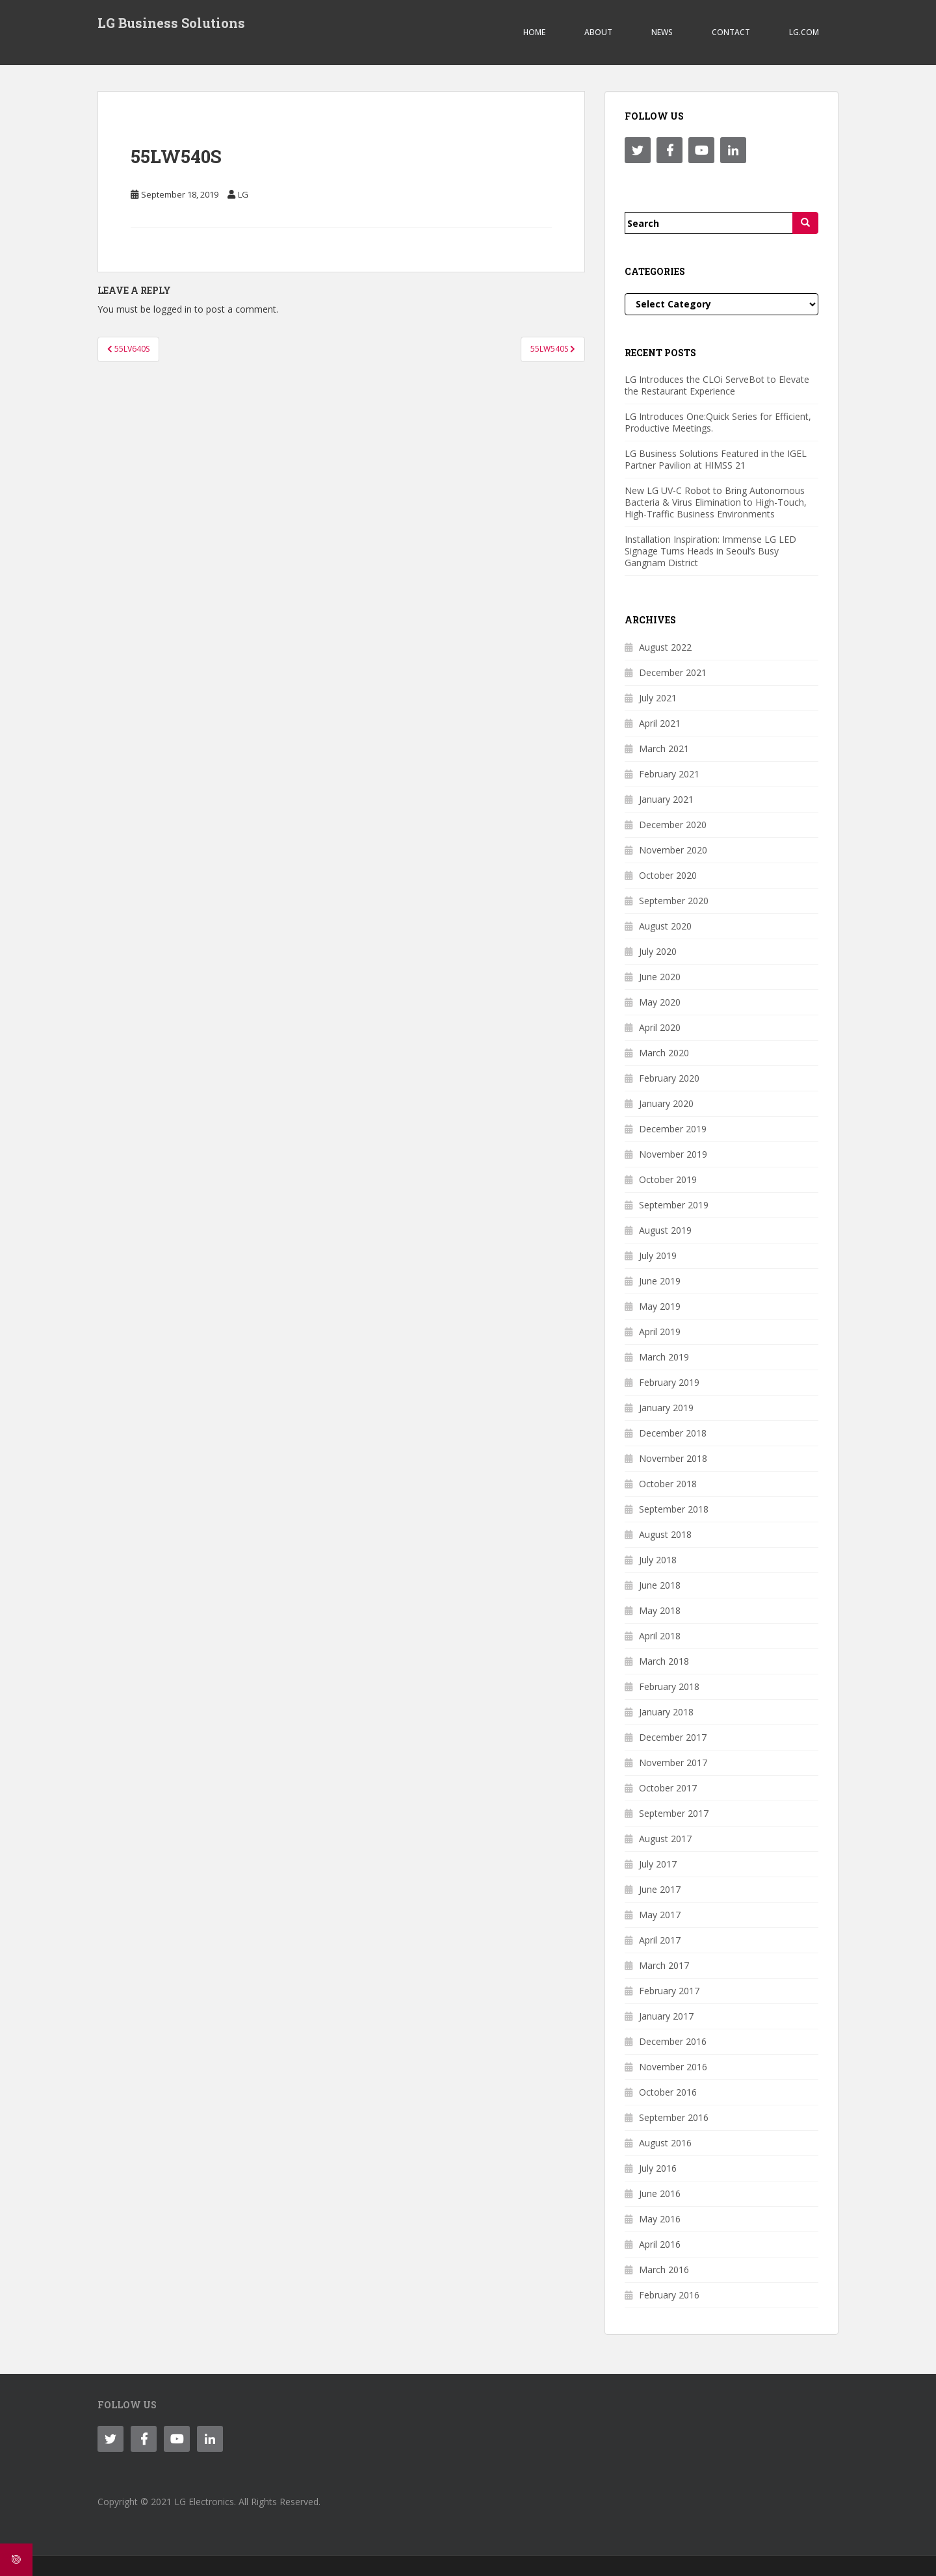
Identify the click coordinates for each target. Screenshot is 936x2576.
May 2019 (660, 1306)
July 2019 (658, 1255)
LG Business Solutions (171, 22)
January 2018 (666, 1712)
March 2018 (664, 1661)
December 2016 (673, 2041)
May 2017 (660, 1914)
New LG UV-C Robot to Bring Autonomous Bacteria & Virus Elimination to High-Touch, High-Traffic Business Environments (716, 502)
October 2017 (668, 1788)
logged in (172, 309)
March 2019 (664, 1357)
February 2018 (669, 1686)
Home (534, 32)
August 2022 (665, 647)
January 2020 (666, 1103)
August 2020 (665, 926)
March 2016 (664, 2269)
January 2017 (666, 2016)
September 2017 (673, 1813)
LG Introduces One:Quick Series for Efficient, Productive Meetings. (718, 422)
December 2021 (673, 672)
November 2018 (673, 1458)
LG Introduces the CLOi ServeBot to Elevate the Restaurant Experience (717, 385)
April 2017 (660, 1940)
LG (243, 194)
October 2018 (668, 1483)
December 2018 (673, 1433)
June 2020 (660, 976)
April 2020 (660, 1027)
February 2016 (669, 2295)
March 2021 (664, 748)
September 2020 (673, 900)
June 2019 (660, 1281)
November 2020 (673, 850)
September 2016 (673, 2117)
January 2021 (666, 799)
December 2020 (673, 824)
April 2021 (660, 723)
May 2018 (660, 1610)
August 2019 (665, 1230)
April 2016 (660, 2244)
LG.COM (804, 32)
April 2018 (660, 1636)
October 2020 (668, 875)
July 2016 (658, 2168)
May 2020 (660, 1002)
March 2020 (664, 1053)
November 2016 (673, 2067)
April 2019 (660, 1331)
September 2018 (673, 1509)
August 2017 (665, 1838)
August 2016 (665, 2143)
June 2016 (660, 2193)
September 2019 (673, 1205)
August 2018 (665, 1534)
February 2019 (669, 1382)
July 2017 (658, 1864)
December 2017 (673, 1737)
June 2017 (660, 1889)
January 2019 (666, 1407)
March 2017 (664, 1965)
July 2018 (658, 1560)
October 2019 (668, 1179)
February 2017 (669, 1990)
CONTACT (731, 32)
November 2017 (673, 1762)
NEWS (662, 32)
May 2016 (660, 2219)
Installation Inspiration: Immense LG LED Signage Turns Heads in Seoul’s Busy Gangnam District (710, 551)
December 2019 (673, 1129)
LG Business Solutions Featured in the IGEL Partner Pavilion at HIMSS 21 (716, 459)
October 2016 (668, 2092)
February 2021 (669, 774)
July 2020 (658, 951)
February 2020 (669, 1078)
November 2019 (673, 1154)
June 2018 (660, 1585)
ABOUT (598, 32)
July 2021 (658, 698)
